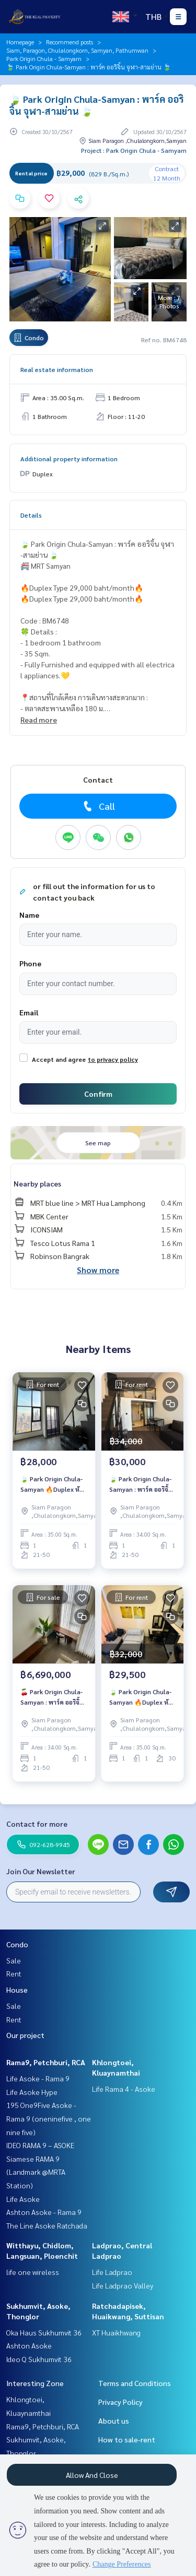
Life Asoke (23, 2198)
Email (28, 1012)
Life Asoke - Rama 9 (38, 2078)
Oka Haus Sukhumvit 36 (44, 2332)
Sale (13, 1960)
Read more (38, 719)
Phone (30, 963)
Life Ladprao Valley (122, 2285)
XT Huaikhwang (116, 2332)
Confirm (98, 1093)
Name (29, 914)
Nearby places (37, 1183)
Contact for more (36, 1823)
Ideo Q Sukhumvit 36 (39, 2359)
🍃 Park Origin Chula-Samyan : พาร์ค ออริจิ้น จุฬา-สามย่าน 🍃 (140, 1484)
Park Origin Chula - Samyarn (44, 58)
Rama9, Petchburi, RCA (45, 2062)
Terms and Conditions (134, 2383)
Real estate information (56, 369)
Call (98, 806)
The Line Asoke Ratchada (46, 2225)
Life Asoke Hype (31, 2091)
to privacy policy (113, 1059)
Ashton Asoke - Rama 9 (44, 2211)
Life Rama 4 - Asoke (123, 2088)
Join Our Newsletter (40, 1871)
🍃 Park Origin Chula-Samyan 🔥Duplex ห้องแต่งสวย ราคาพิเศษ (53, 1484)
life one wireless (32, 2272)
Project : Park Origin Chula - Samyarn (134, 150)
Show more (98, 1269)
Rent (13, 1973)
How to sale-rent (126, 2439)
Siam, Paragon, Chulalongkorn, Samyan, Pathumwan (77, 50)
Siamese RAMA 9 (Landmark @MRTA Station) (35, 2172)
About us (113, 2420)
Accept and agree (59, 1059)
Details (31, 515)
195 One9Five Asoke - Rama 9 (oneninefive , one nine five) (48, 2118)
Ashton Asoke (29, 2345)
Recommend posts (69, 42)
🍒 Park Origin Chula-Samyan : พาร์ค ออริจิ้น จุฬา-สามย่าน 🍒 (52, 1697)
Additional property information (69, 458)
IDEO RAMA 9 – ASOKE (40, 2145)
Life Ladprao (112, 2272)
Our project (25, 2035)
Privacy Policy (120, 2401)
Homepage (20, 42)
